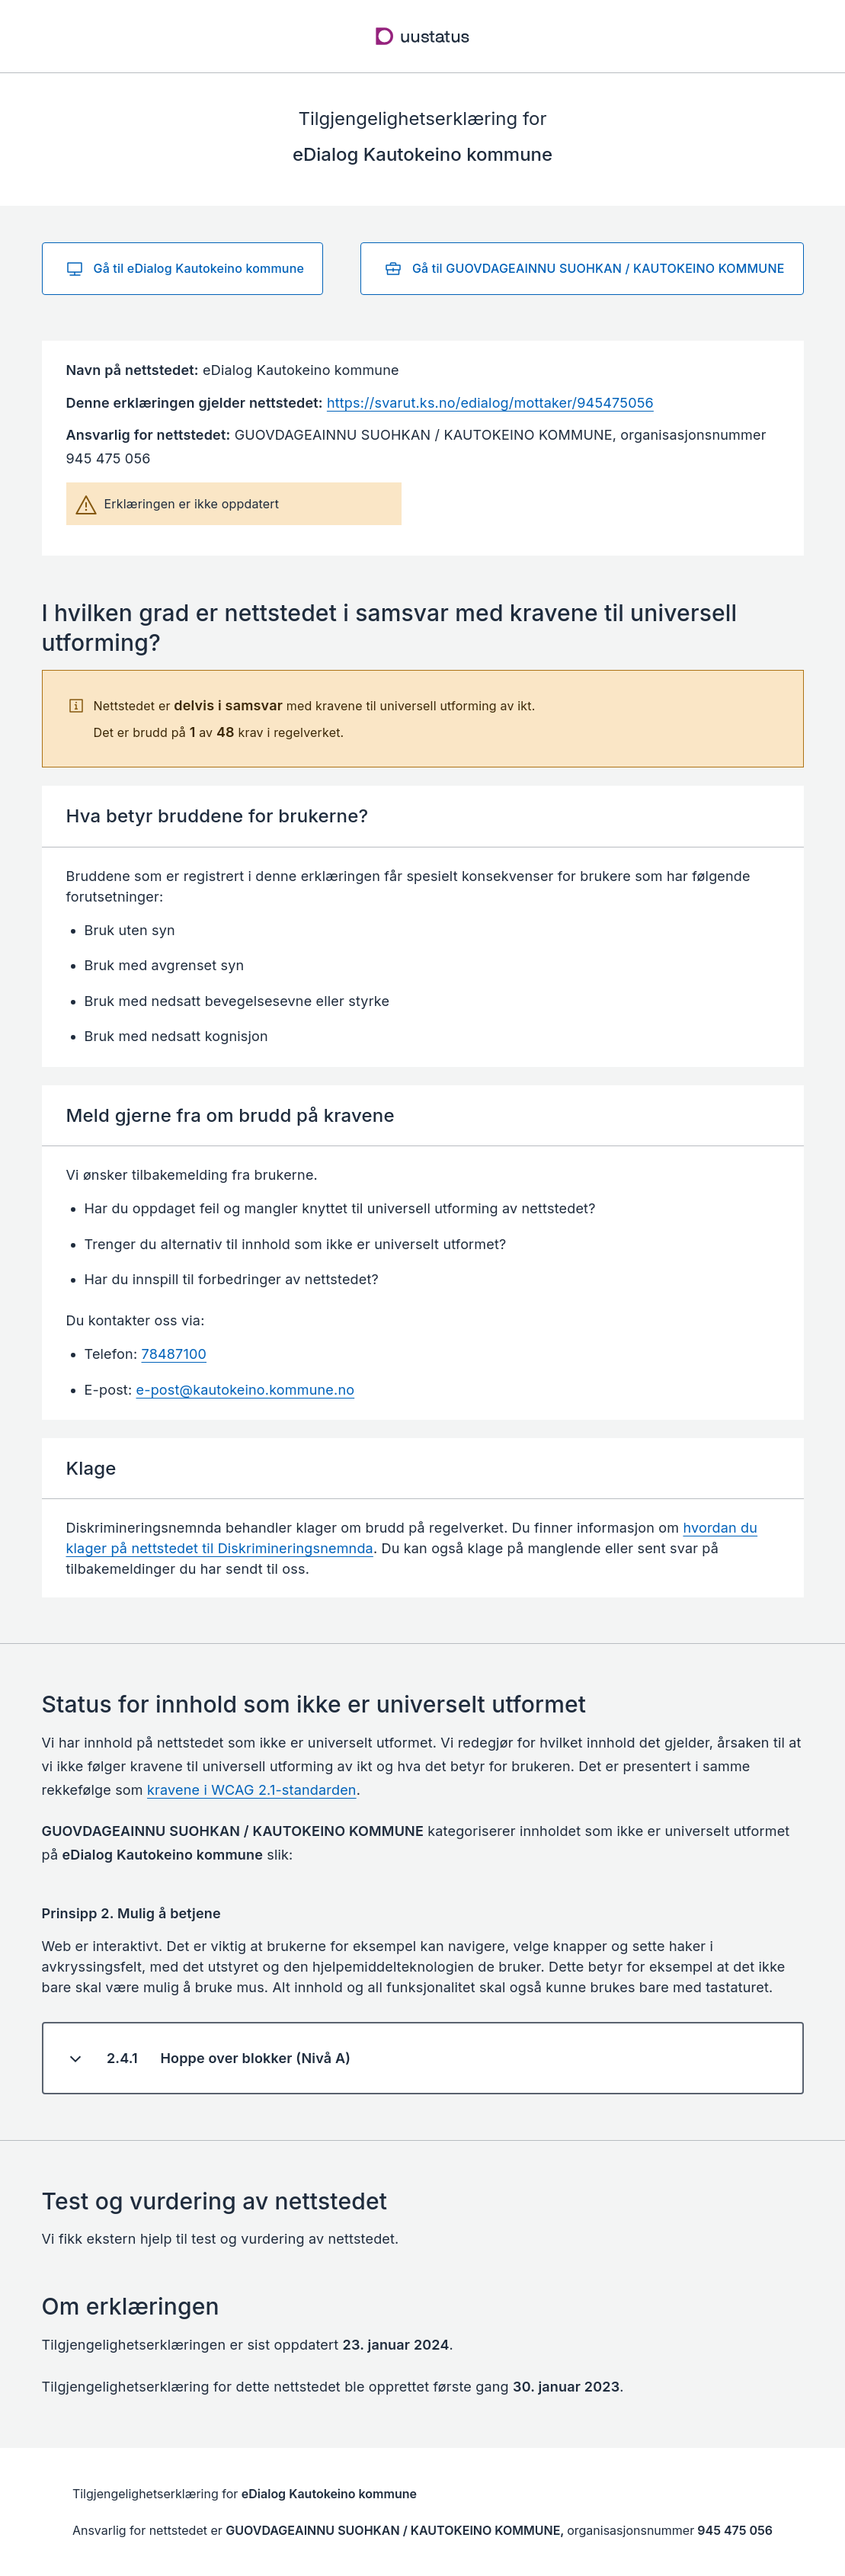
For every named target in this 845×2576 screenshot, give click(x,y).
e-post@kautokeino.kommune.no (245, 1390)
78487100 (174, 1354)
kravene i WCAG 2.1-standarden (252, 1790)
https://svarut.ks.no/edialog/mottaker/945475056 (490, 403)
